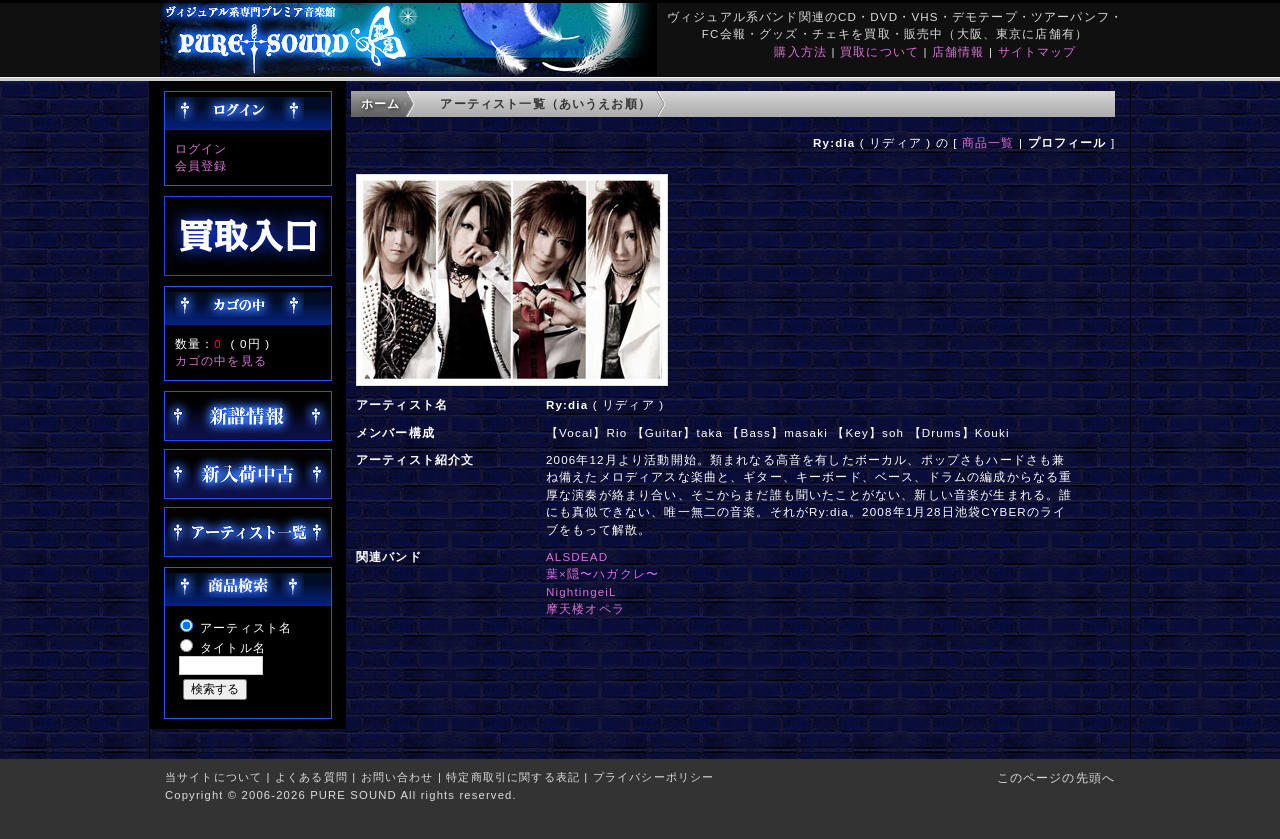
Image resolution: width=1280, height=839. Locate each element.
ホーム (380, 103)
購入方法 (800, 51)
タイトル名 (233, 647)
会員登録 (201, 165)
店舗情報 (958, 51)
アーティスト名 (246, 627)
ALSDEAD (577, 556)
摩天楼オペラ (585, 608)
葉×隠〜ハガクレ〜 (602, 573)
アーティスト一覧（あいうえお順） (545, 103)
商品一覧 (988, 142)
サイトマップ (1037, 51)
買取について (879, 51)
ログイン (201, 148)
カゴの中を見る (221, 360)
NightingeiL (581, 591)
